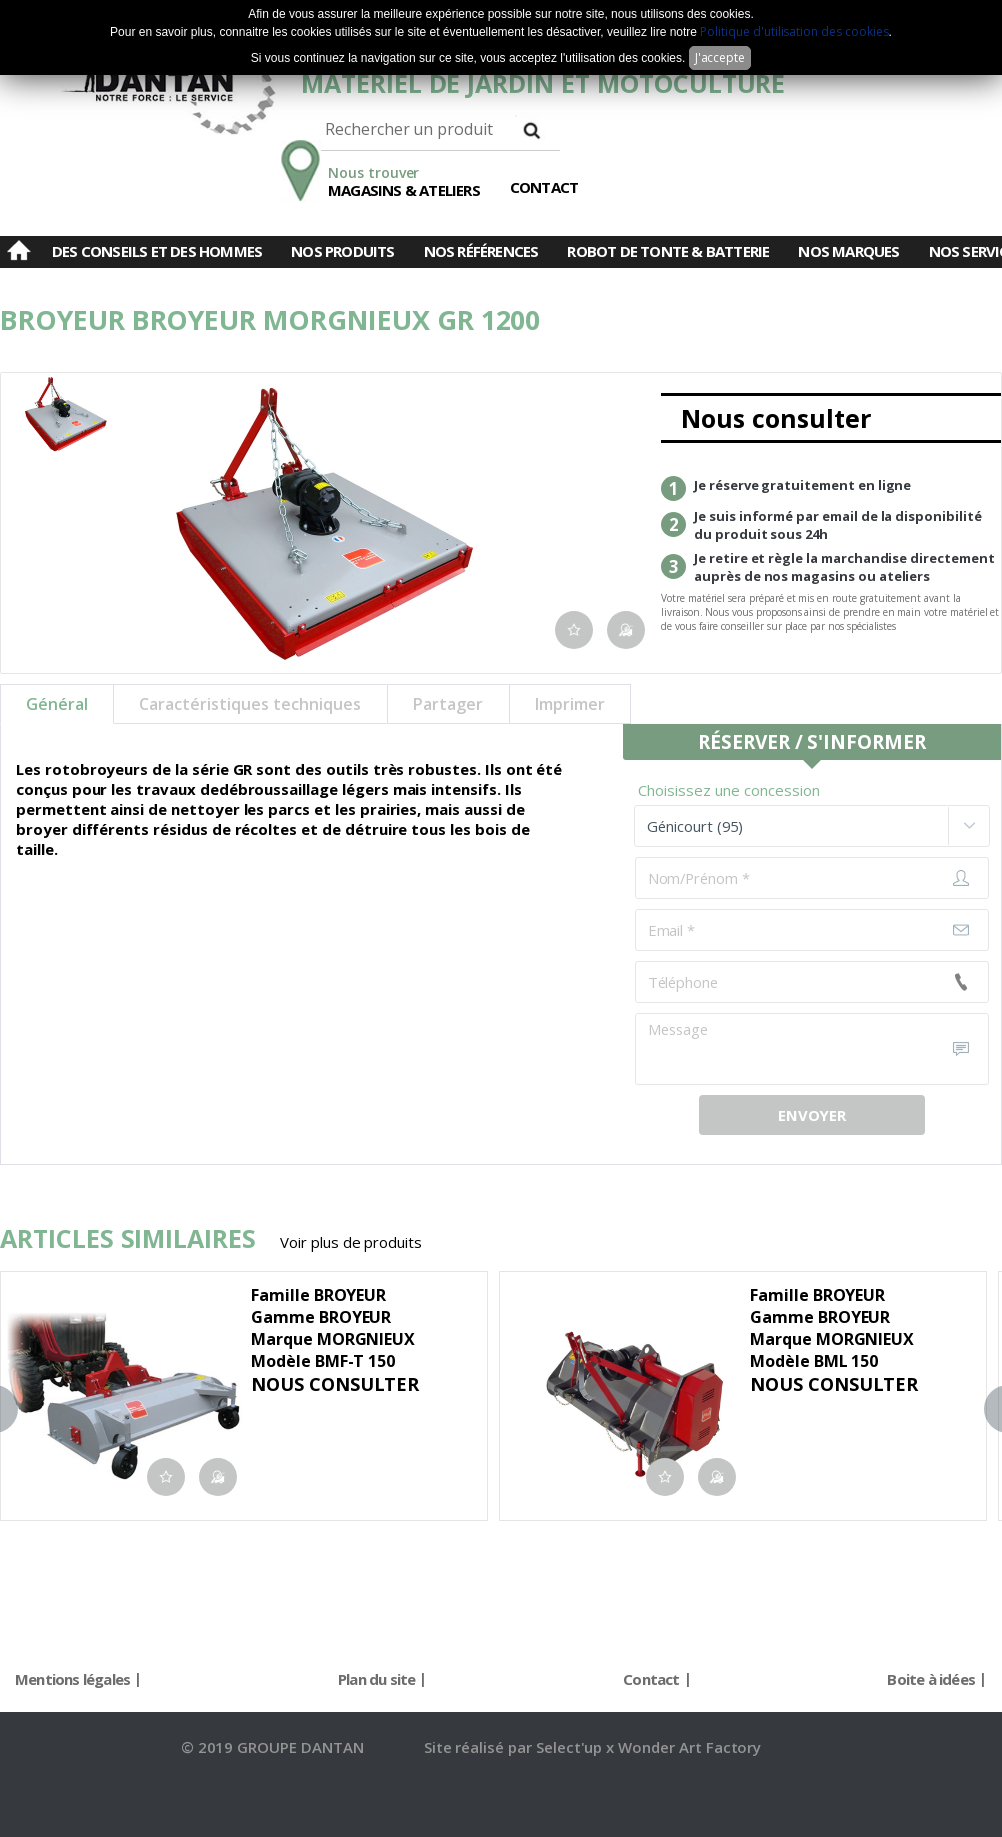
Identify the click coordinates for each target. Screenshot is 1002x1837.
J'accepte (720, 57)
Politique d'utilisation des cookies (794, 31)
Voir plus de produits (351, 1242)
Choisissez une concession (729, 790)
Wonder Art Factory (689, 1747)
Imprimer (570, 704)
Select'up (571, 1747)
